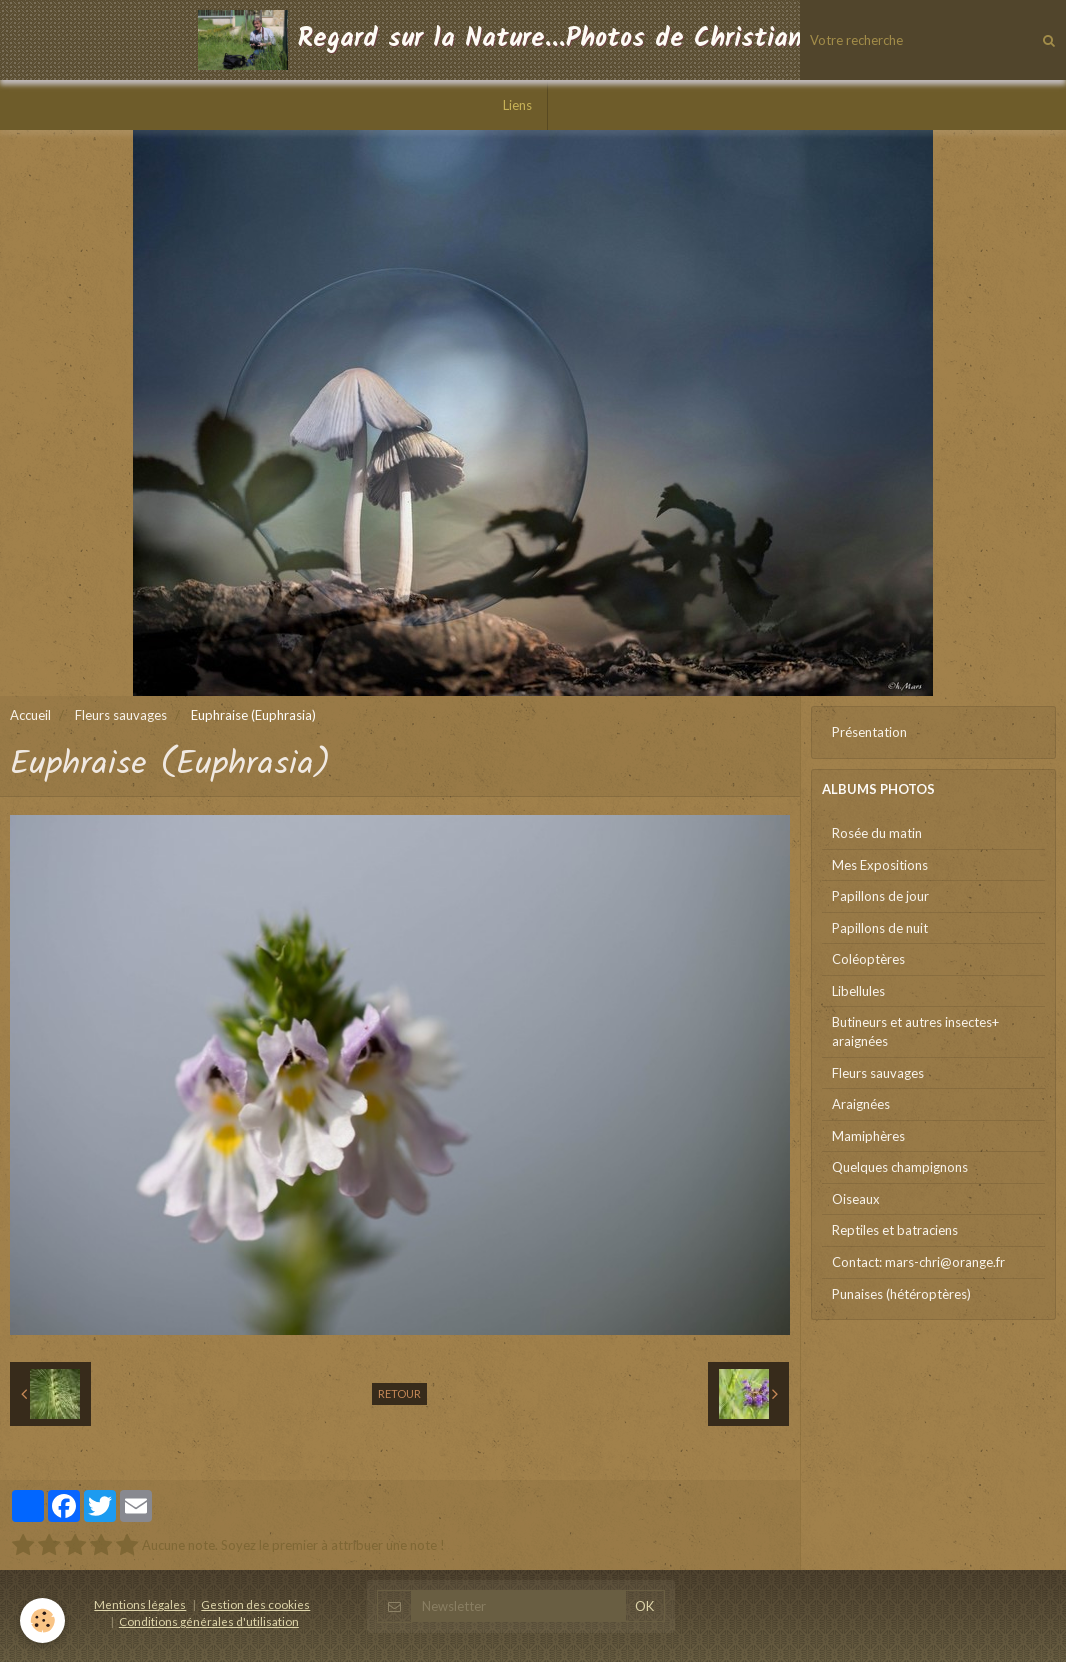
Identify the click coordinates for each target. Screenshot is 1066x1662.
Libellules (858, 991)
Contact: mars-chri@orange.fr (918, 1262)
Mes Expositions (880, 865)
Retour (399, 1393)
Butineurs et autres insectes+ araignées (915, 1031)
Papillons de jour (880, 896)
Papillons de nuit (880, 928)
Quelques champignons (900, 1167)
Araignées (861, 1104)
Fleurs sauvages (121, 715)
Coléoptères (868, 959)
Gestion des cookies (255, 1604)
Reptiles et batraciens (895, 1230)
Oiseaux (856, 1199)
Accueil (30, 715)
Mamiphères (868, 1136)
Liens (517, 105)
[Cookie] (42, 1620)
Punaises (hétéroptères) (901, 1294)
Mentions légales (140, 1604)
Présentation (869, 732)
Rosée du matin (877, 833)
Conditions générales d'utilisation (209, 1621)
